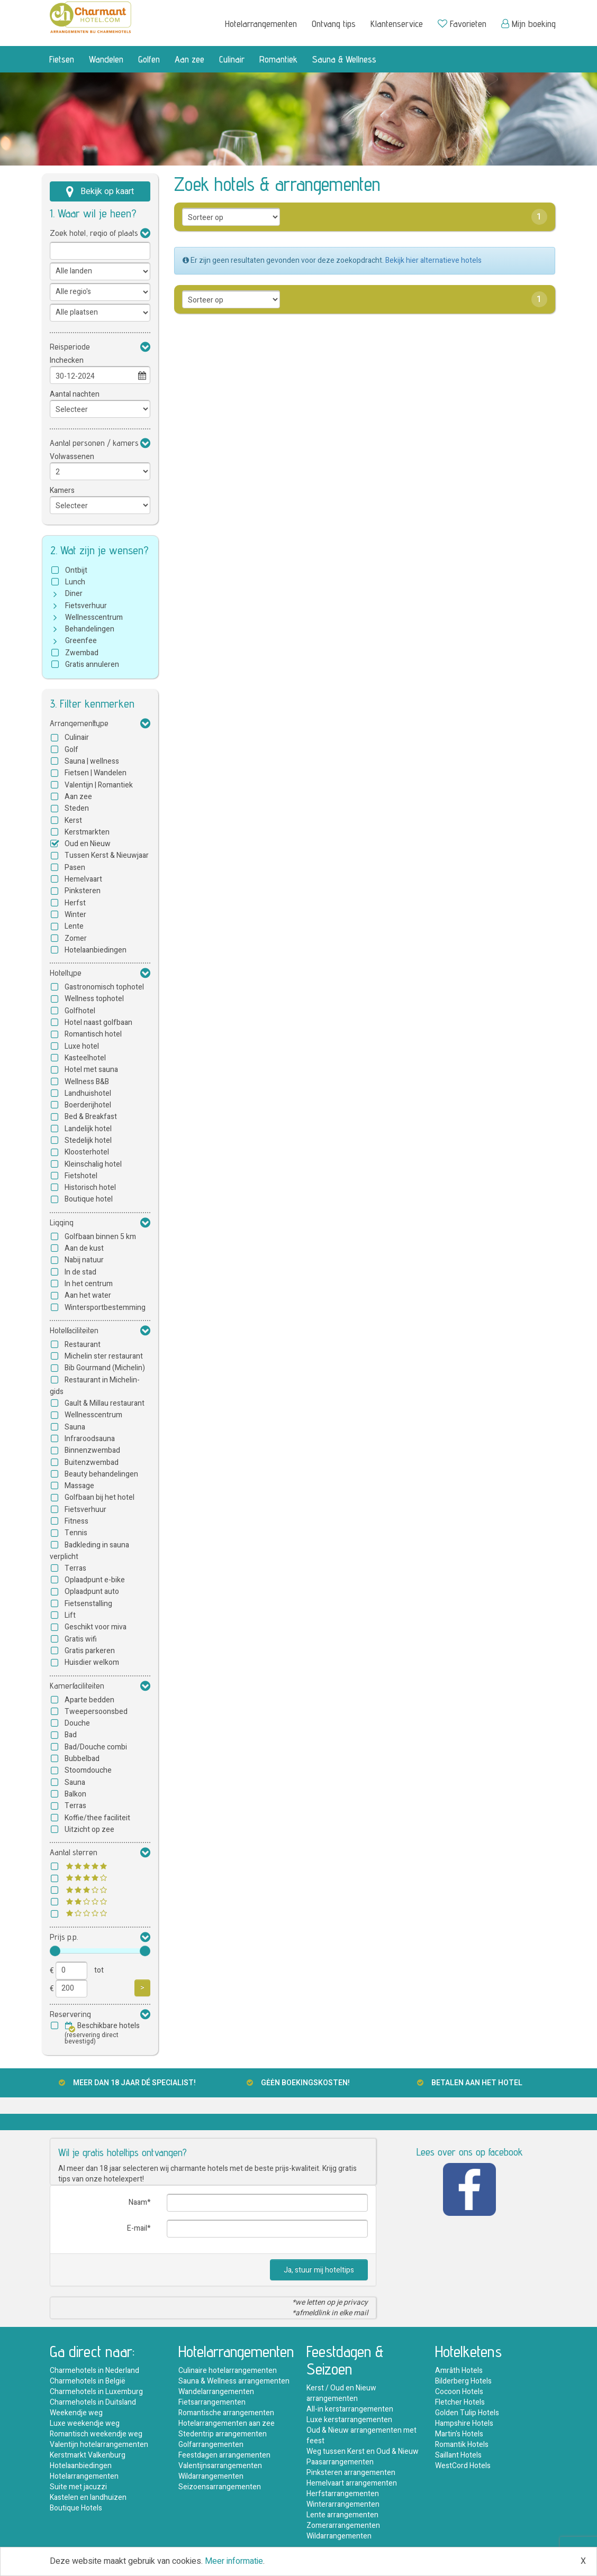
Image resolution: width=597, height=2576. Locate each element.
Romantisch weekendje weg (96, 2434)
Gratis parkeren (90, 1650)
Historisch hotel (90, 1187)
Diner (74, 593)
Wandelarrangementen (216, 2391)
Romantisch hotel (93, 1034)
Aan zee (189, 59)
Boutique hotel (89, 1199)
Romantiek (278, 59)
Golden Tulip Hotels (467, 2412)
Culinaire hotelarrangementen (227, 2370)
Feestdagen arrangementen (224, 2455)
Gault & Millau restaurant (104, 1403)
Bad (71, 1734)
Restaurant (83, 1344)
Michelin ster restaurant (104, 1356)
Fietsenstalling (88, 1603)
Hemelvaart (83, 879)
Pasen (75, 867)
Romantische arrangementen (226, 2412)
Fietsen (61, 59)
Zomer (76, 938)
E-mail (137, 2228)
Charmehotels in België (87, 2381)
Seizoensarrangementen (219, 2486)
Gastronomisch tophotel (104, 987)
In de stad (80, 1272)
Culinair (232, 59)
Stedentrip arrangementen (222, 2434)
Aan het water (88, 1295)
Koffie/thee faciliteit (97, 1817)
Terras (75, 1568)
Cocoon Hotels (459, 2391)
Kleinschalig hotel (93, 1164)
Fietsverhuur (86, 605)
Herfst (75, 903)
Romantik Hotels (462, 2444)
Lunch (75, 582)
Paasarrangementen (340, 2462)
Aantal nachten (75, 394)
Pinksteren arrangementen (350, 2472)
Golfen (149, 59)
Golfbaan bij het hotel (99, 1497)
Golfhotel (80, 1010)
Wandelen (106, 59)
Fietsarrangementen (212, 2402)
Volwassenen (72, 456)
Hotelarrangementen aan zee (226, 2423)
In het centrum (89, 1283)
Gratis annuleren (92, 664)
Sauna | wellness (92, 761)
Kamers (62, 490)
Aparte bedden (89, 1700)
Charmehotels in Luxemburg (96, 2391)
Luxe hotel (82, 1046)
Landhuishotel (88, 1093)
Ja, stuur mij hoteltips (319, 2270)
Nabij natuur (84, 1260)
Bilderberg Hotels (463, 2381)
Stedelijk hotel (88, 1140)
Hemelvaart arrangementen (351, 2483)
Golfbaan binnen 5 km (100, 1236)
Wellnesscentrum (94, 617)
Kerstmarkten (87, 832)
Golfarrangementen (210, 2444)
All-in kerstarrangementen (349, 2409)
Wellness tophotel (94, 998)
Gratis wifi (81, 1639)
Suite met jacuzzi (78, 2486)
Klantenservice (396, 23)
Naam (138, 2202)
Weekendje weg (76, 2412)
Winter (75, 914)
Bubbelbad (82, 1758)
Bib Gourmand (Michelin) (105, 1367)
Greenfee (81, 640)
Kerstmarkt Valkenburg (87, 2455)
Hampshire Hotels (464, 2423)
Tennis (76, 1532)
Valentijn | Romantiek (99, 785)
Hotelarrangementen (261, 23)
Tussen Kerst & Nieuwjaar (107, 855)
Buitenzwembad (92, 1462)
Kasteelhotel (85, 1058)
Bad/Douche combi (96, 1747)
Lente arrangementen (342, 2514)
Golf (71, 749)
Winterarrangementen (342, 2504)
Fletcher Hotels (460, 2402)
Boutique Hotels (76, 2508)
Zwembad (81, 652)
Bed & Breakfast (91, 1116)
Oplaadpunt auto (92, 1591)
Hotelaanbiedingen (95, 950)
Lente (74, 926)
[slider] (55, 1951)
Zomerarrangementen (343, 2525)
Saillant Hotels (458, 2455)
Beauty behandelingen (101, 1474)
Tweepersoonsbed (96, 1711)
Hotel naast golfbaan (98, 1022)
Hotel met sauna (91, 1069)
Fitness (76, 1521)
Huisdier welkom (92, 1662)
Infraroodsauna (90, 1438)
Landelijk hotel (88, 1128)
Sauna (75, 1427)
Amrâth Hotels (459, 2370)
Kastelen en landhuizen (88, 2497)
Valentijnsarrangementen (220, 2465)
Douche (77, 1723)
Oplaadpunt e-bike (95, 1579)
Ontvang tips (334, 23)
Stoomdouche (88, 1770)
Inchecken (67, 360)
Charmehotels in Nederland (94, 2370)
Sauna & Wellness (344, 59)
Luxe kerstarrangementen (349, 2419)
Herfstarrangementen (342, 2493)
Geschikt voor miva (95, 1627)
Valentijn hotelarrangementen (99, 2444)
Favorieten (462, 23)
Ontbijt (76, 570)
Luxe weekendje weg (85, 2423)
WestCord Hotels (463, 2465)
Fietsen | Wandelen (95, 772)
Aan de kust (84, 1248)
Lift (70, 1615)
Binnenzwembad (92, 1450)
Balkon (75, 1794)
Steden (77, 808)
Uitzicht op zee (89, 1829)
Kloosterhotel (87, 1152)
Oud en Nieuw (88, 843)
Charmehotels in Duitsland (93, 2402)
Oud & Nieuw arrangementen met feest (361, 2435)
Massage (79, 1485)
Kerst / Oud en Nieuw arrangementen (341, 2393)
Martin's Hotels (459, 2434)
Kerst (73, 820)
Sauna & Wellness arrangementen (234, 2381)
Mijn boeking (528, 23)
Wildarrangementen (210, 2476)
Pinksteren (83, 890)
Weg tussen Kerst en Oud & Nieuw (362, 2451)
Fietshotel (81, 1175)
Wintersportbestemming (105, 1307)
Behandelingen (89, 629)
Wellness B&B (87, 1081)
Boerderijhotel (88, 1105)
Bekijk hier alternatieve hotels (433, 260)
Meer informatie (234, 2561)
